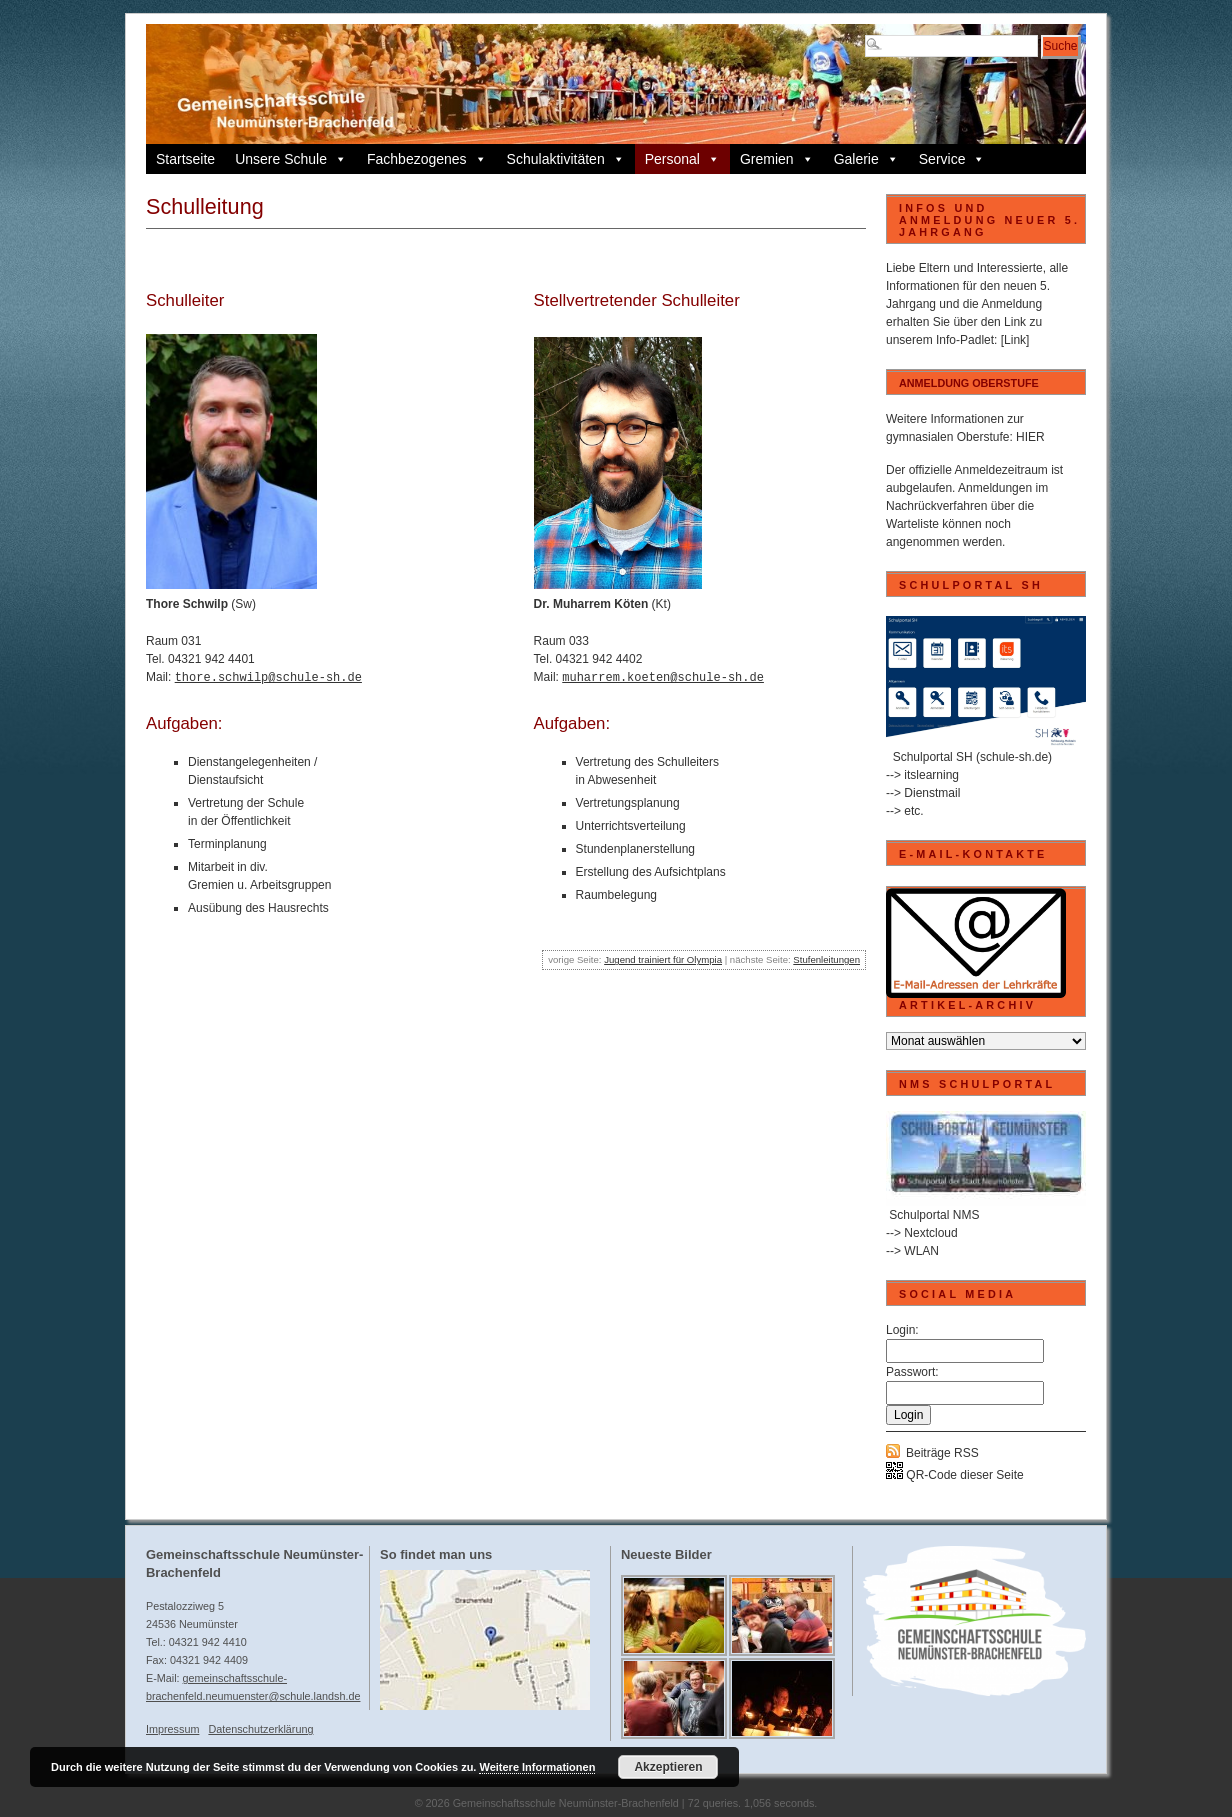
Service (952, 159)
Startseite (185, 159)
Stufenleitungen (826, 957)
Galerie (866, 159)
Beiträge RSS (942, 1453)
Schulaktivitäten (566, 159)
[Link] (1015, 340)
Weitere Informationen (537, 1767)
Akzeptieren (668, 1767)
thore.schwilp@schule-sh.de (268, 675)
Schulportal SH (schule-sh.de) (972, 757)
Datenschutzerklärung (260, 1729)
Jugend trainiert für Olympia (663, 957)
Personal (682, 159)
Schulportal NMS (934, 1215)
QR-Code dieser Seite (955, 1475)
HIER (1030, 437)
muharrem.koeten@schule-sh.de (663, 675)
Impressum (172, 1729)
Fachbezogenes (427, 159)
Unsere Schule (291, 159)
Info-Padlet (965, 340)
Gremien (777, 159)
